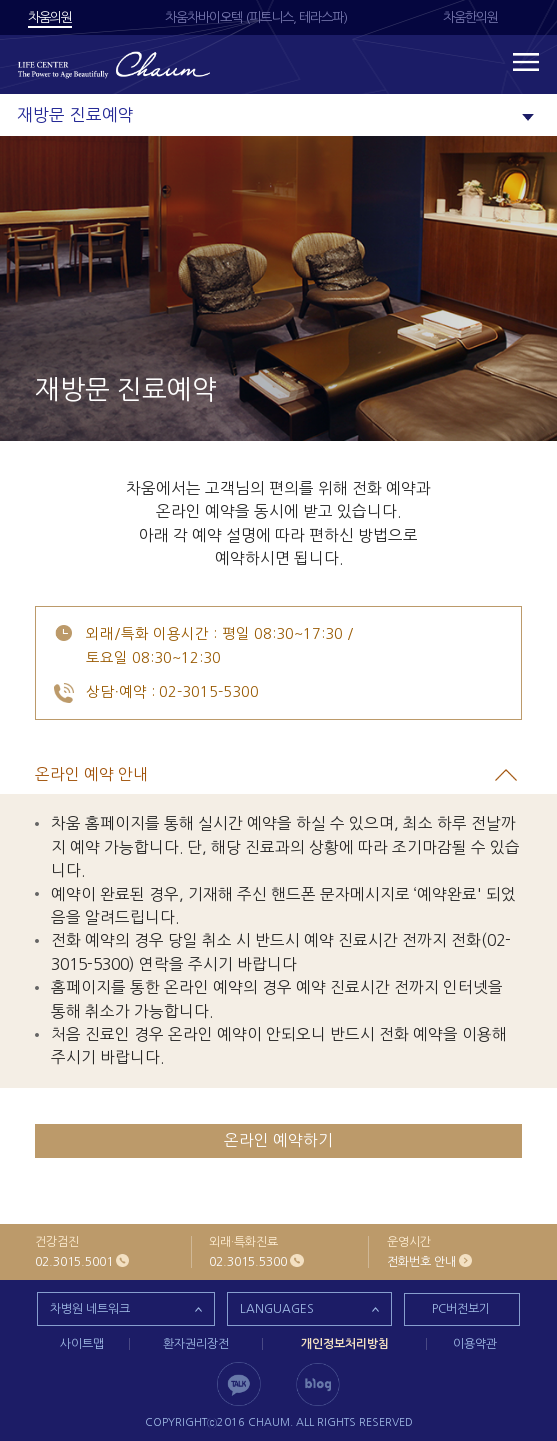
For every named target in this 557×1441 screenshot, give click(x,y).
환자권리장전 (196, 1344)
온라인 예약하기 (278, 1140)
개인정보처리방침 (345, 1344)
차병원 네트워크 (90, 1309)
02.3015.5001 (74, 1262)
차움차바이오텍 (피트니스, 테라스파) (256, 17)
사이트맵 (82, 1344)
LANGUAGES (277, 1309)
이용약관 (475, 1344)
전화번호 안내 (421, 1262)
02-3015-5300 (209, 692)
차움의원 (50, 17)
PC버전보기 (461, 1309)
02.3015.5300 (248, 1262)
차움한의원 (470, 17)
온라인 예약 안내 (254, 774)
